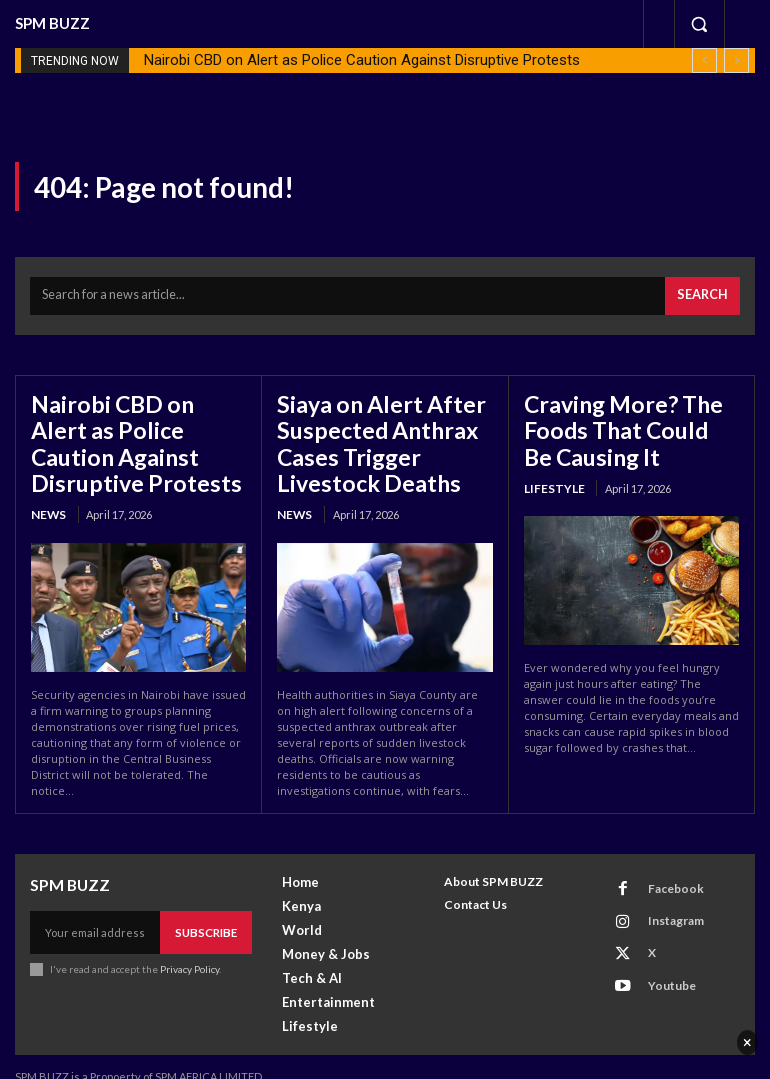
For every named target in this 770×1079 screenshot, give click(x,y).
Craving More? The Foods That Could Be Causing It (618, 420)
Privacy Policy (188, 945)
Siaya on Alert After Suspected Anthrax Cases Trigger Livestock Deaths (368, 431)
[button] (699, 24)
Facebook (663, 866)
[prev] (704, 60)
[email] (97, 910)
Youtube (660, 945)
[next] (736, 60)
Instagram (664, 892)
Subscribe (208, 909)
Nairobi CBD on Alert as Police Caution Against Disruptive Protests (362, 60)
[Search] (705, 292)
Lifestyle (551, 473)
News (47, 473)
